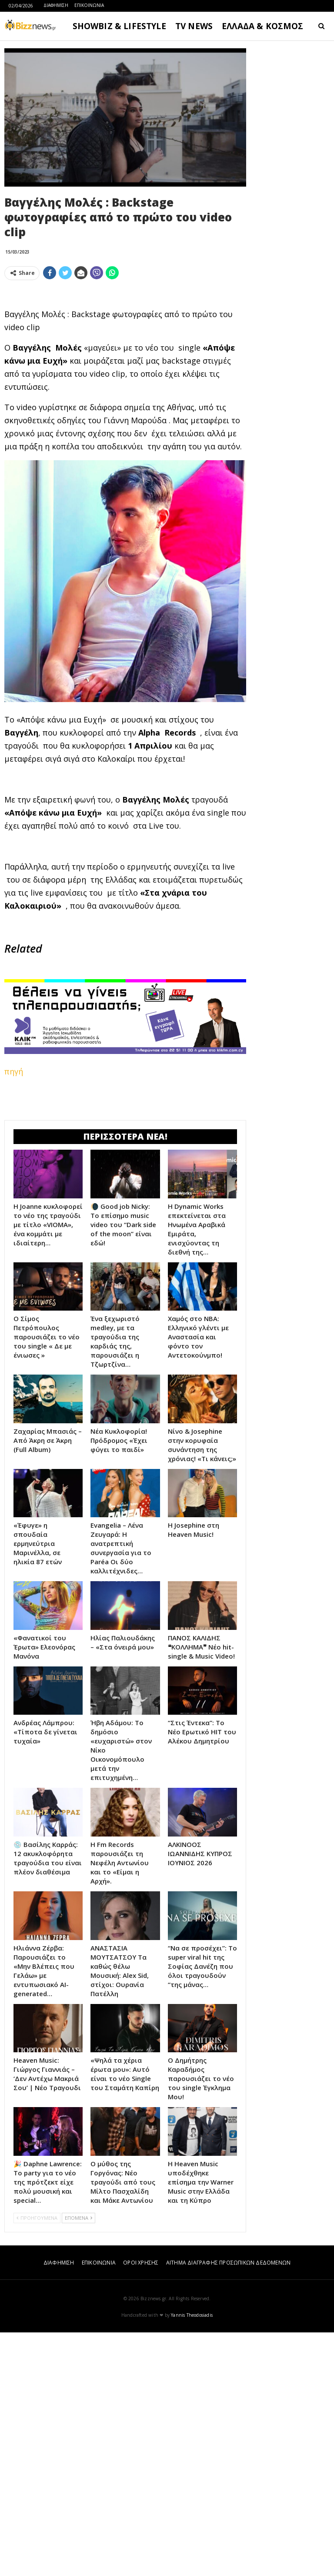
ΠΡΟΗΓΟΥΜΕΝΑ (37, 2461)
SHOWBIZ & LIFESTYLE (119, 26)
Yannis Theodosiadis (192, 2559)
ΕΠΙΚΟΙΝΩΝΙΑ (89, 5)
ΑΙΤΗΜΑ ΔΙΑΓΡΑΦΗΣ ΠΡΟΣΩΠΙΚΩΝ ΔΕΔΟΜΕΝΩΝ (228, 2506)
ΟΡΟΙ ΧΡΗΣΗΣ (140, 2506)
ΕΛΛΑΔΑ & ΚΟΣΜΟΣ (263, 26)
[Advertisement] (125, 348)
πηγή (13, 1193)
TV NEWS (194, 26)
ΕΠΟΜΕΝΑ (78, 2461)
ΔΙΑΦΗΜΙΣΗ (55, 5)
